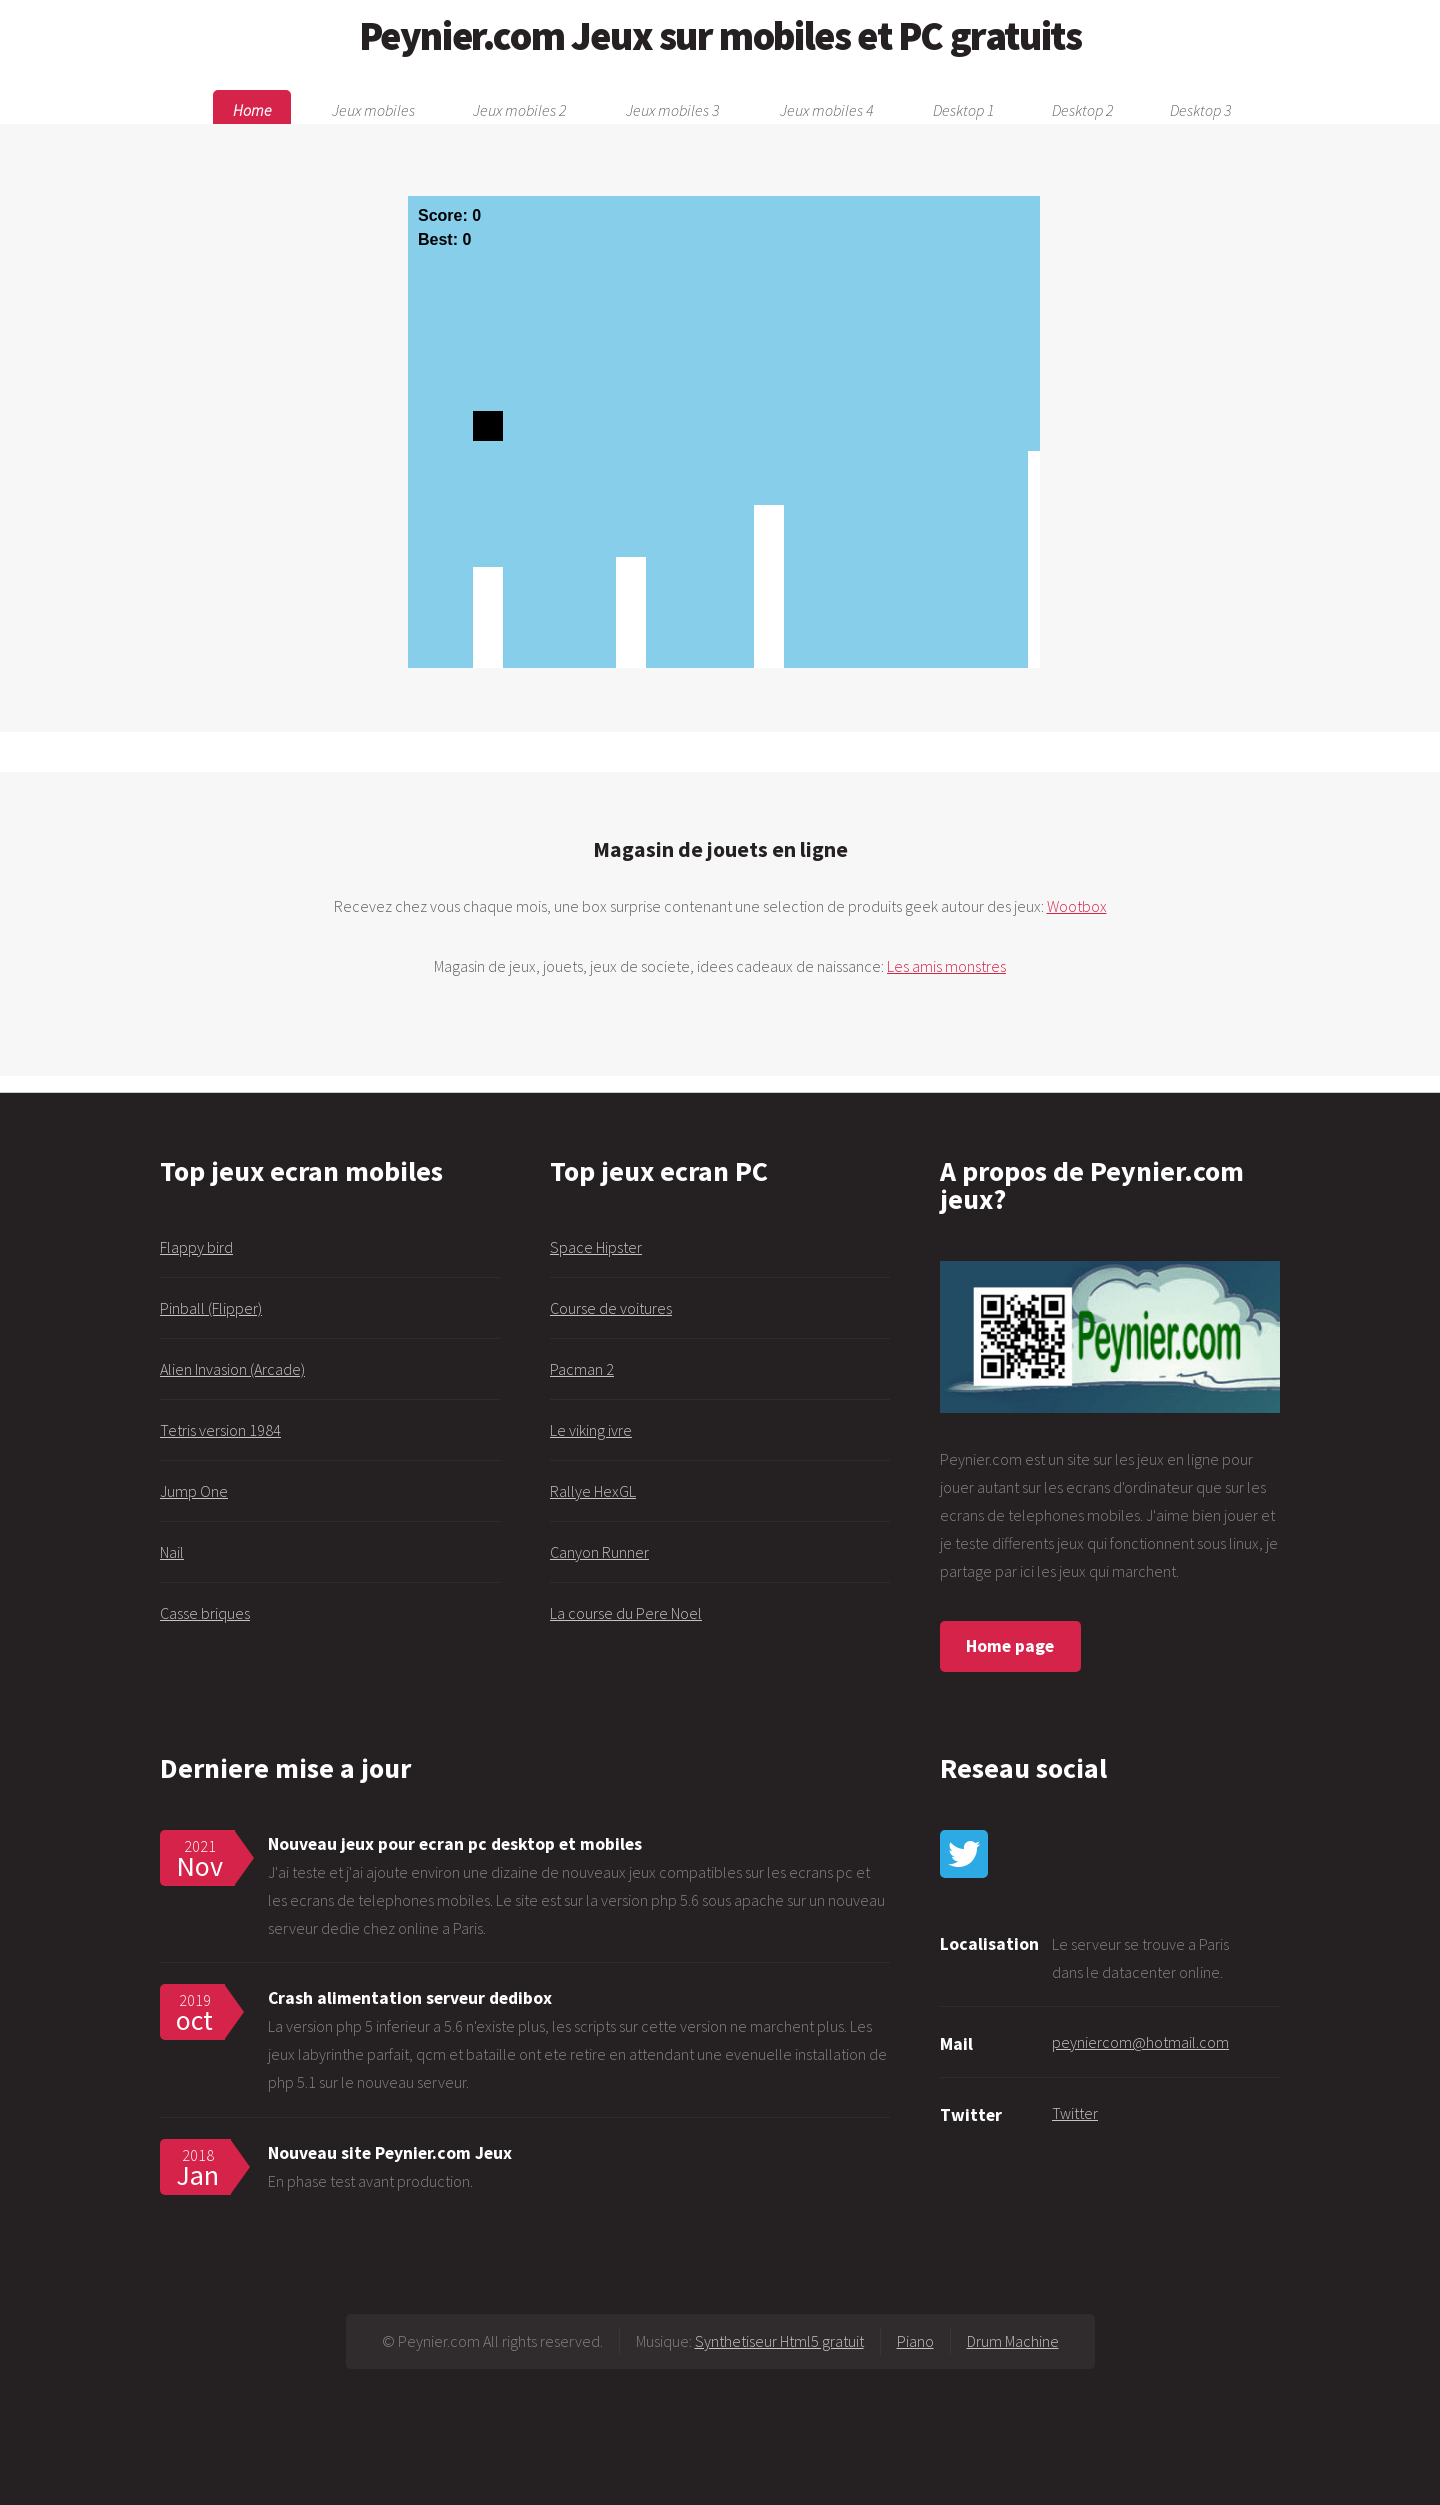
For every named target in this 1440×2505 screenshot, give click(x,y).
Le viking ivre (591, 1430)
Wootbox (1077, 906)
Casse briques (205, 1613)
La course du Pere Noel (626, 1613)
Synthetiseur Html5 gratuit (779, 2341)
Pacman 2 (582, 1369)
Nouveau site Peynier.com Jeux (390, 2153)
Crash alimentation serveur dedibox (410, 1998)
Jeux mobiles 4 (826, 110)
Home (252, 110)
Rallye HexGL (593, 1491)
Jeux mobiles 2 (519, 110)
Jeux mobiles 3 (672, 110)
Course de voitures (611, 1308)
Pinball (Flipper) (211, 1308)
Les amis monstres (946, 966)
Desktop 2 (1082, 110)
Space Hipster (596, 1247)
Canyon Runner (599, 1552)
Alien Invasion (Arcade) (232, 1369)
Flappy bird (196, 1247)
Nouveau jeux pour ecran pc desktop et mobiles (455, 1844)
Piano (915, 2341)
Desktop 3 (1200, 110)
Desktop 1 (963, 110)
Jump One (194, 1491)
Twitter (1075, 2113)
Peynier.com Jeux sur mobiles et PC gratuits (720, 36)
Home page (1010, 1646)
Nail (172, 1552)
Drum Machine (1013, 2341)
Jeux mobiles (373, 110)
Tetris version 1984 (220, 1430)
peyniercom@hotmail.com (1140, 2042)
